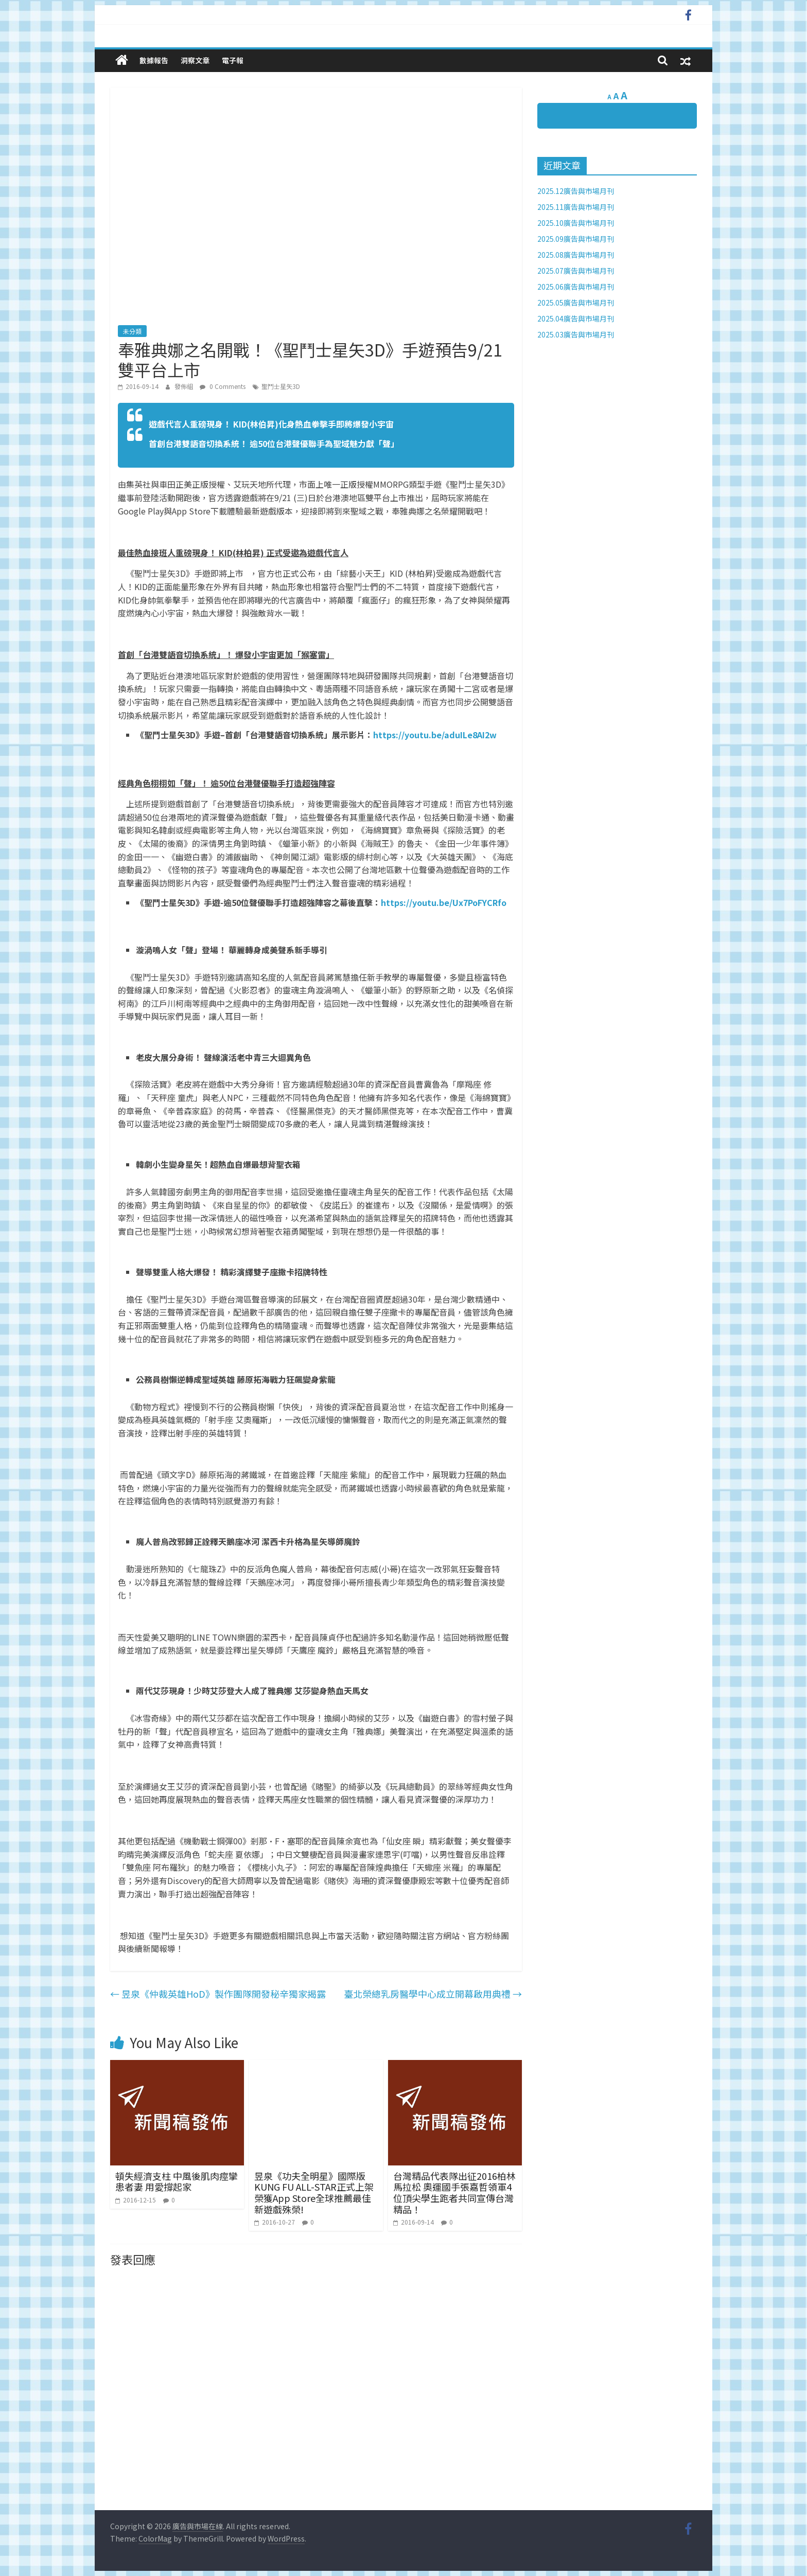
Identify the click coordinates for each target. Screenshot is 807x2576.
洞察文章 (195, 60)
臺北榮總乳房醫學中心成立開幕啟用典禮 (433, 1993)
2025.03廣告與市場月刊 (575, 334)
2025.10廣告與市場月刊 (575, 223)
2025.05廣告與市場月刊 (575, 302)
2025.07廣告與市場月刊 (575, 270)
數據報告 (153, 60)
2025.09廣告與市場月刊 (575, 239)
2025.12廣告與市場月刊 (575, 191)
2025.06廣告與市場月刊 (575, 286)
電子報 (232, 60)
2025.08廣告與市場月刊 (575, 255)
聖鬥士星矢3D (280, 386)
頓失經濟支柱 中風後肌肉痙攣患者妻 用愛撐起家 (176, 2181)
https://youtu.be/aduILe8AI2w (435, 735)
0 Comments (222, 386)
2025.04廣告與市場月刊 (575, 318)
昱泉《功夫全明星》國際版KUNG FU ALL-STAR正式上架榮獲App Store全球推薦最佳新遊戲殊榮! (314, 2192)
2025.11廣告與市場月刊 (575, 207)
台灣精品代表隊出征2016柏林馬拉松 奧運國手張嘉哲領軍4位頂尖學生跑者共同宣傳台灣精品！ (454, 2192)
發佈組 (184, 386)
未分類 (132, 331)
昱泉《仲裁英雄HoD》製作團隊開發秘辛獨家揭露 (218, 1993)
